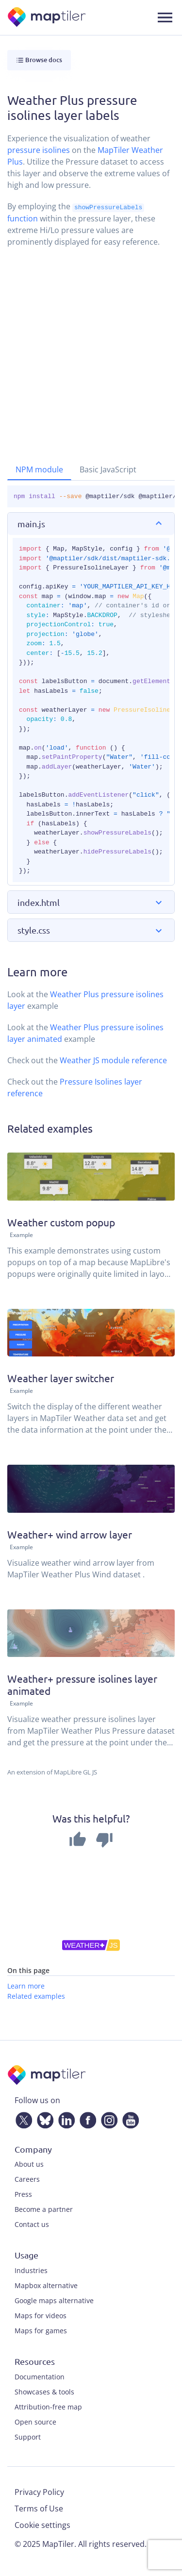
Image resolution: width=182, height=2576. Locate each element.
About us (29, 2164)
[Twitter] (22, 2118)
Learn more (26, 1985)
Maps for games (41, 2330)
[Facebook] (86, 2118)
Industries (31, 2270)
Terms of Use (39, 2508)
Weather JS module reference (113, 1060)
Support (28, 2436)
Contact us (32, 2224)
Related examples (36, 1995)
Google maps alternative (54, 2300)
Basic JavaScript (108, 469)
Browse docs (39, 60)
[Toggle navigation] (165, 17)
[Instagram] (107, 2118)
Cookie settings (42, 2524)
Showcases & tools (44, 2391)
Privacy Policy (39, 2491)
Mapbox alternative (46, 2285)
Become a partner (44, 2209)
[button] (91, 524)
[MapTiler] (47, 18)
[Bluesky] (43, 2118)
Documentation (40, 2376)
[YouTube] (128, 2118)
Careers (27, 2179)
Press (23, 2194)
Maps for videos (40, 2315)
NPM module (39, 469)
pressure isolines (38, 150)
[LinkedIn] (64, 2118)
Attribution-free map (48, 2406)
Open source (35, 2421)
